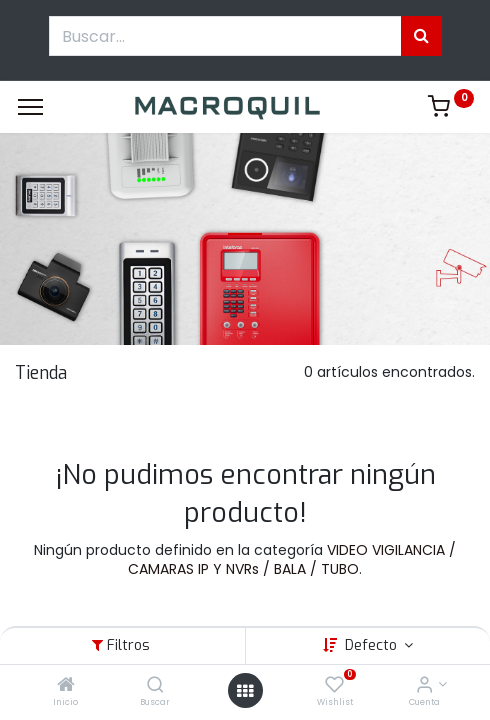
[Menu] (30, 107)
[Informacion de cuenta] (424, 686)
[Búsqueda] (421, 36)
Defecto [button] (373, 645)
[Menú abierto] (245, 691)
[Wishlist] (334, 686)
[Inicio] (66, 686)
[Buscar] (155, 686)
